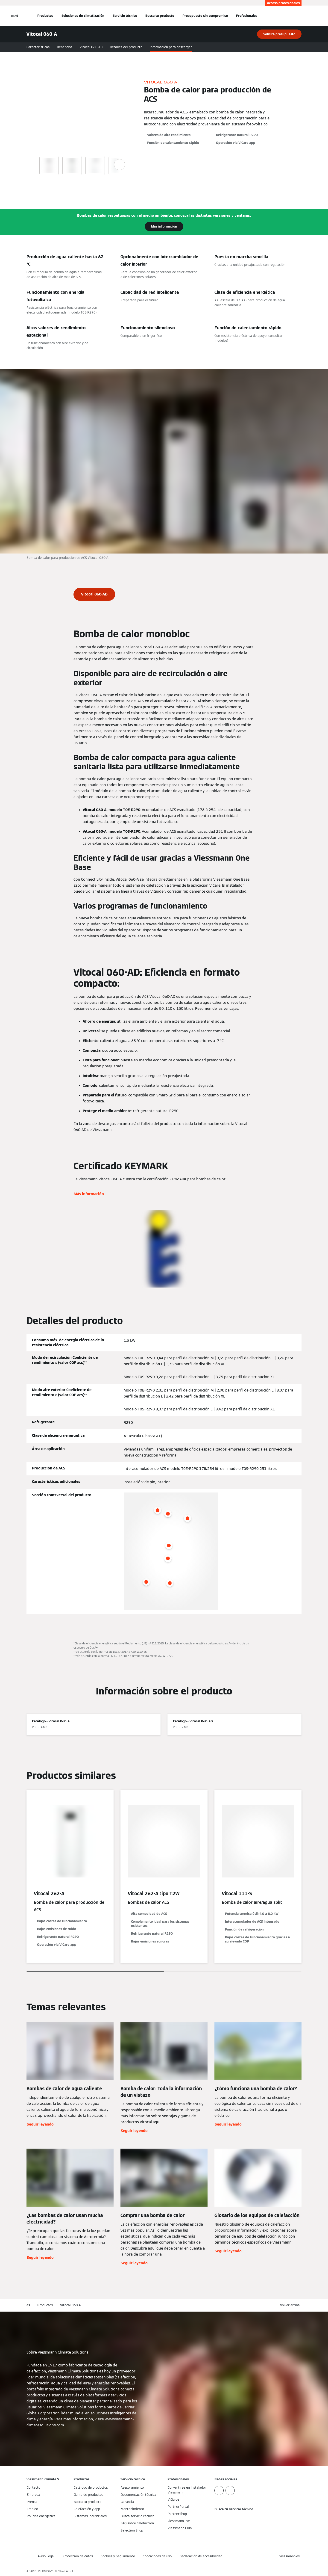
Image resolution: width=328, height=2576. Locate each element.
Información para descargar (171, 47)
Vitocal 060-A (70, 2305)
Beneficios (64, 47)
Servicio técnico (125, 16)
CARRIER (70, 2571)
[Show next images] (119, 164)
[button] (290, 2305)
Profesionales (246, 16)
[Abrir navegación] (14, 15)
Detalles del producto (126, 47)
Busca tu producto (159, 16)
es (28, 2305)
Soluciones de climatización (83, 16)
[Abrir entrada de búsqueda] (299, 15)
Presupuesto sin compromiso (205, 16)
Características (38, 47)
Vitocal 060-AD (91, 47)
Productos (45, 16)
